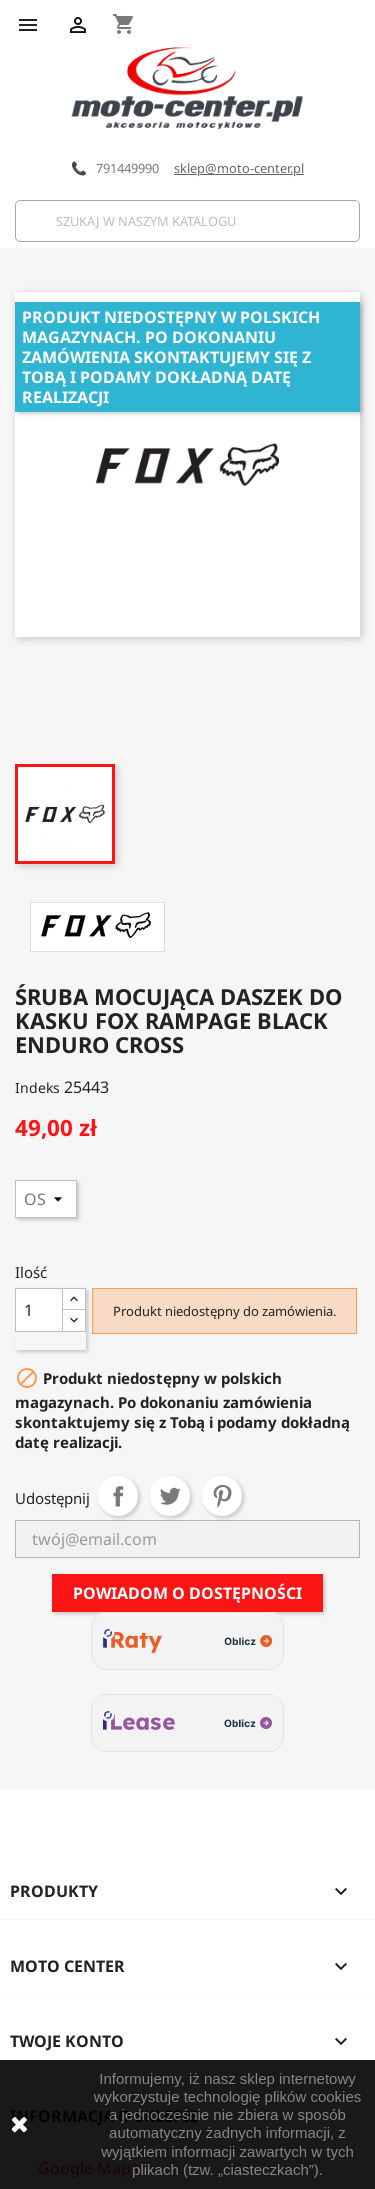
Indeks (37, 1087)
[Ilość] (39, 1310)
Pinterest (222, 1496)
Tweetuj (170, 1496)
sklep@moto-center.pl (239, 168)
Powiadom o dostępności (187, 1593)
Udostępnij (118, 1496)
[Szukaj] (187, 221)
